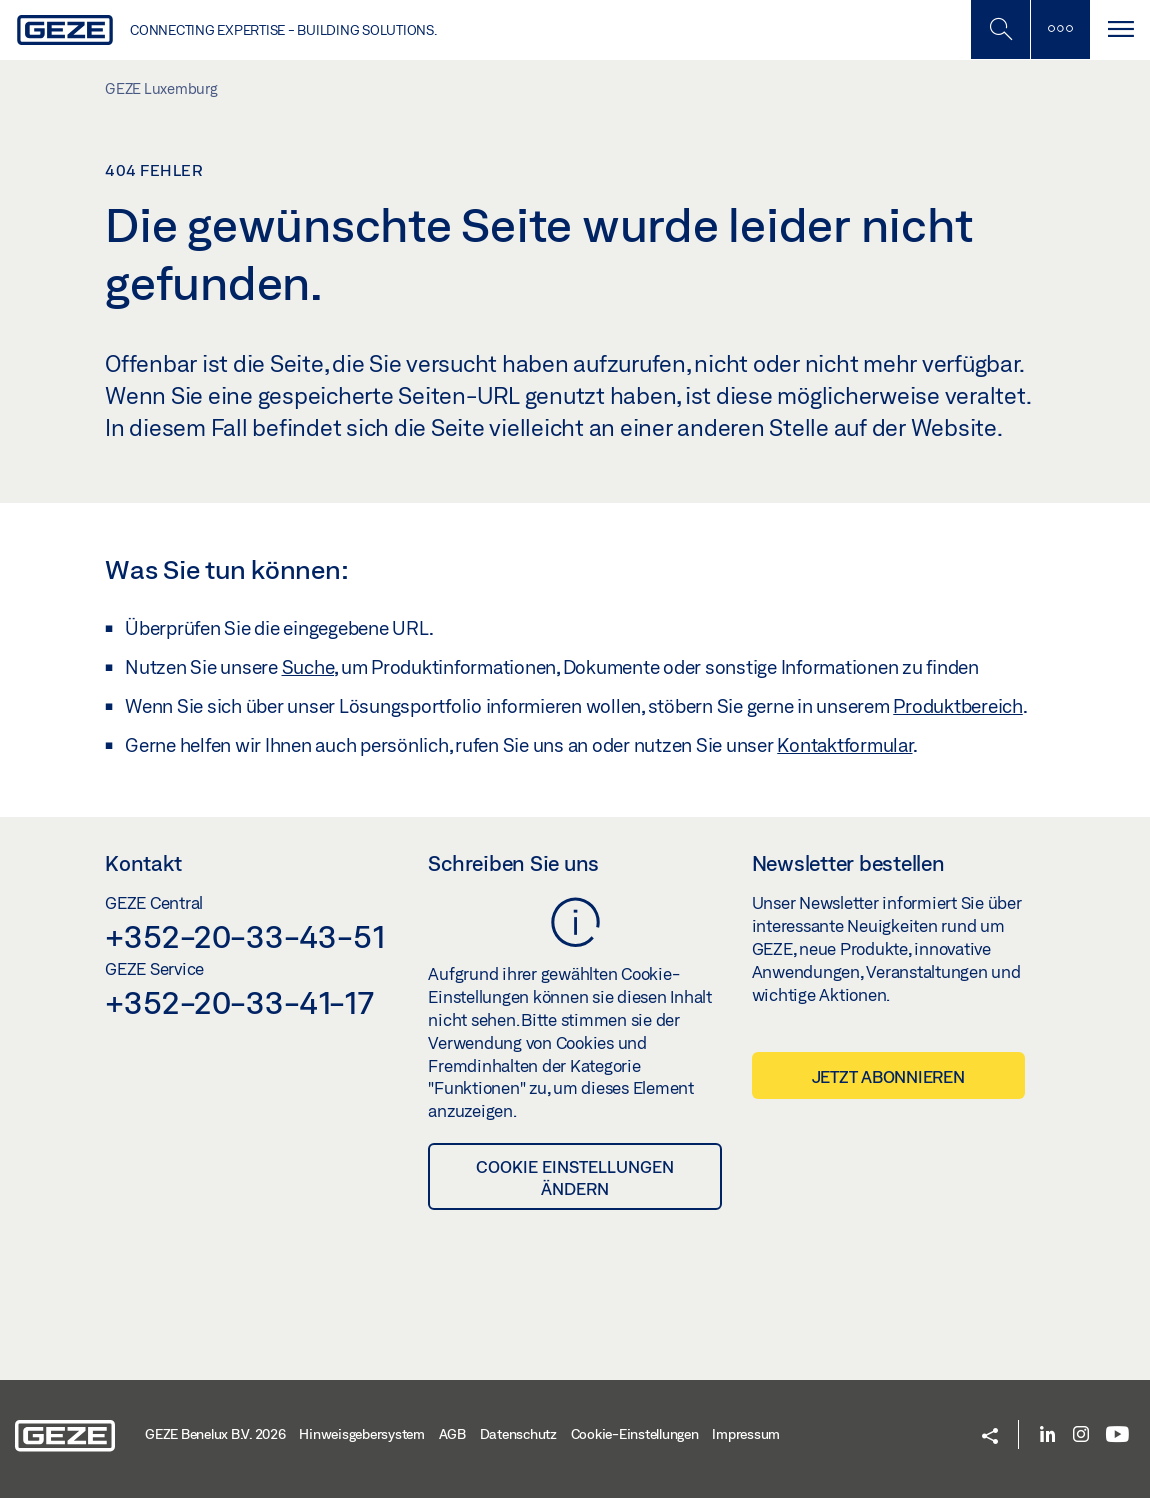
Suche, (310, 667)
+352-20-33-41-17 (239, 1002)
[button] (990, 1437)
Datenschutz (518, 1434)
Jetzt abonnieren (888, 1076)
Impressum (746, 1434)
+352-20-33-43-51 (245, 936)
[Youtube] (1117, 1435)
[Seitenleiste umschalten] (1060, 29)
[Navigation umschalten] (1120, 29)
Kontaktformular (844, 745)
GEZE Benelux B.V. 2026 (215, 1434)
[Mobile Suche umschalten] (1000, 29)
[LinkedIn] (1047, 1435)
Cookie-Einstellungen (635, 1434)
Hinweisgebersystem (362, 1434)
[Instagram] (1081, 1435)
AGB (452, 1434)
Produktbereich (958, 706)
